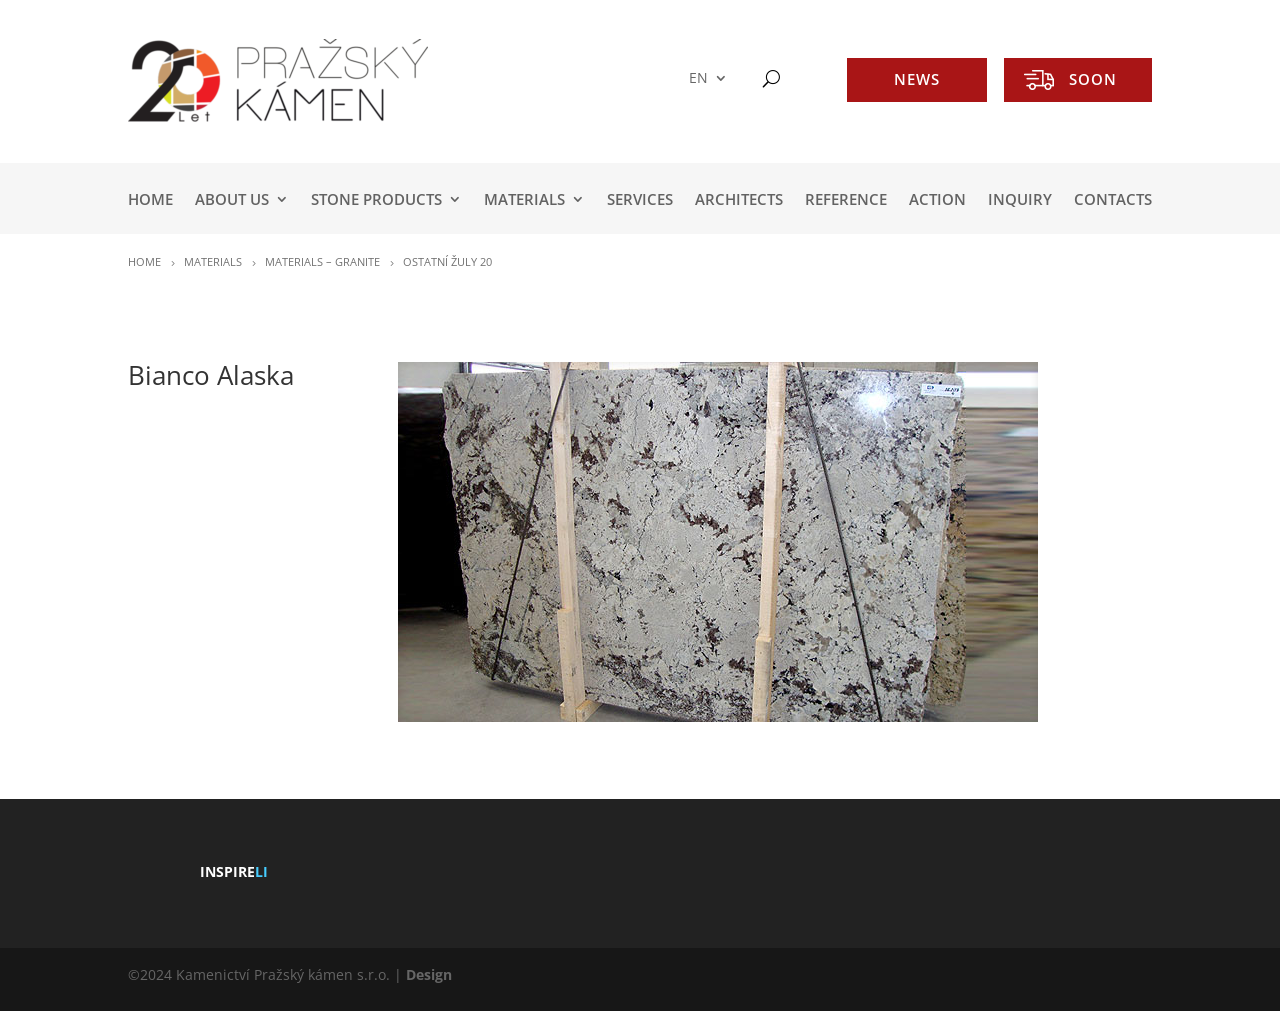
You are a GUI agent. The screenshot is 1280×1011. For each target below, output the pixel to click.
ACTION (937, 200)
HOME (150, 200)
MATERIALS (524, 200)
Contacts (1113, 200)
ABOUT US (232, 200)
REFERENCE (846, 200)
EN (698, 78)
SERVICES (640, 200)
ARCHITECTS (739, 200)
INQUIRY (1020, 200)
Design (429, 974)
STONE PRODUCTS (376, 200)
